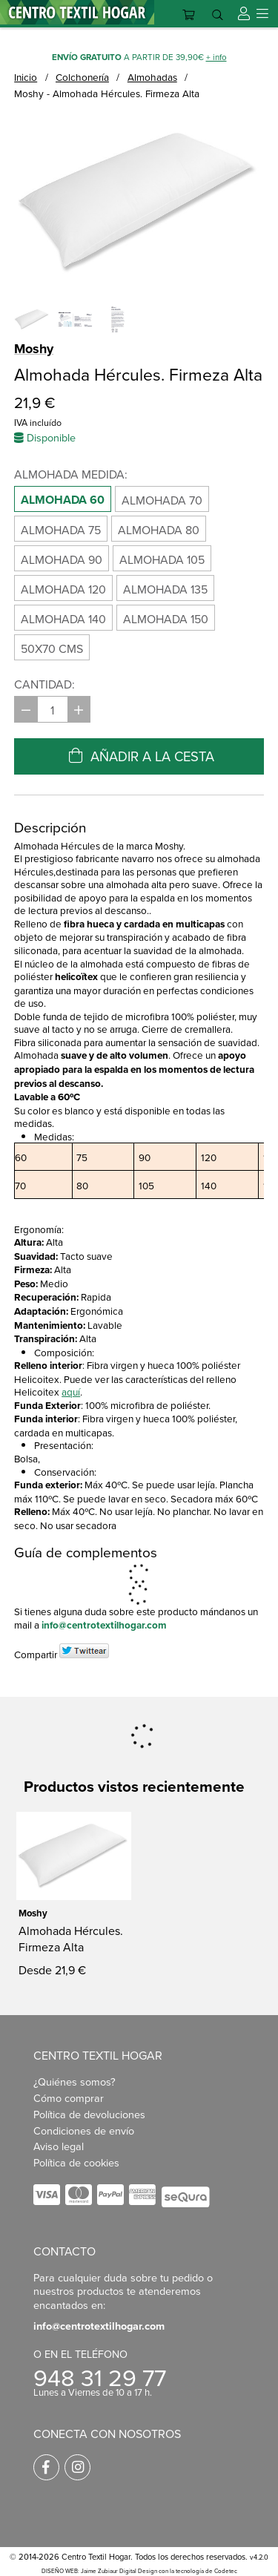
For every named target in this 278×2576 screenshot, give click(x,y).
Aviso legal (58, 2150)
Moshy (33, 348)
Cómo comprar (68, 2101)
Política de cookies (76, 2166)
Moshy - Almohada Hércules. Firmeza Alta (106, 93)
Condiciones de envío (83, 2133)
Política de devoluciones (89, 2117)
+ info (216, 57)
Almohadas (152, 77)
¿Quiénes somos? (74, 2085)
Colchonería (82, 77)
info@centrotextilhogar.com (104, 1624)
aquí (71, 1391)
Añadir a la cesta (139, 756)
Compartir (35, 1654)
